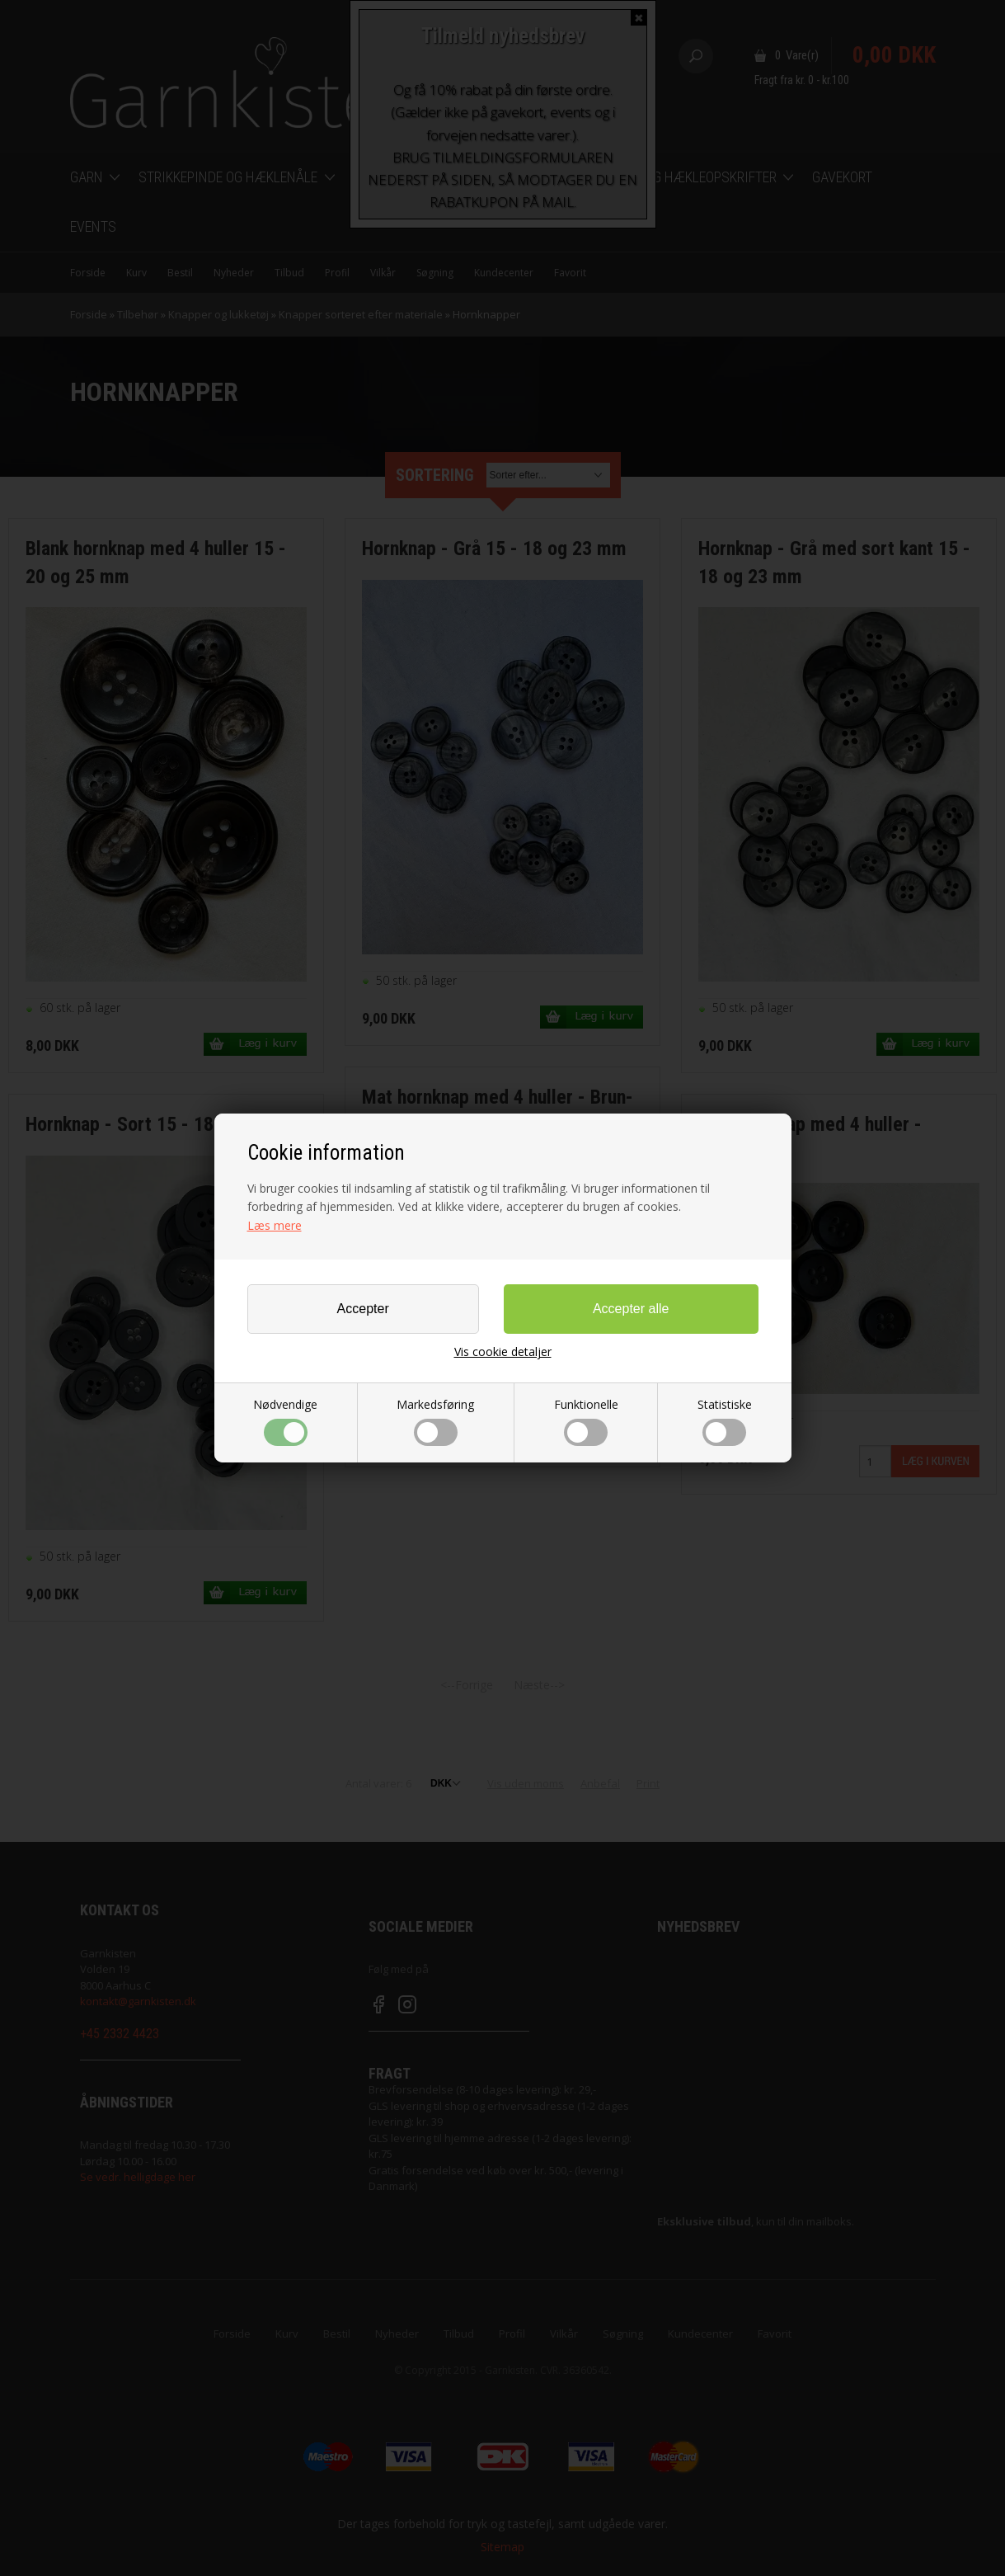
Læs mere (274, 1225)
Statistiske (724, 1421)
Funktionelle (586, 1421)
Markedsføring (435, 1421)
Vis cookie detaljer (503, 1352)
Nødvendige (285, 1421)
